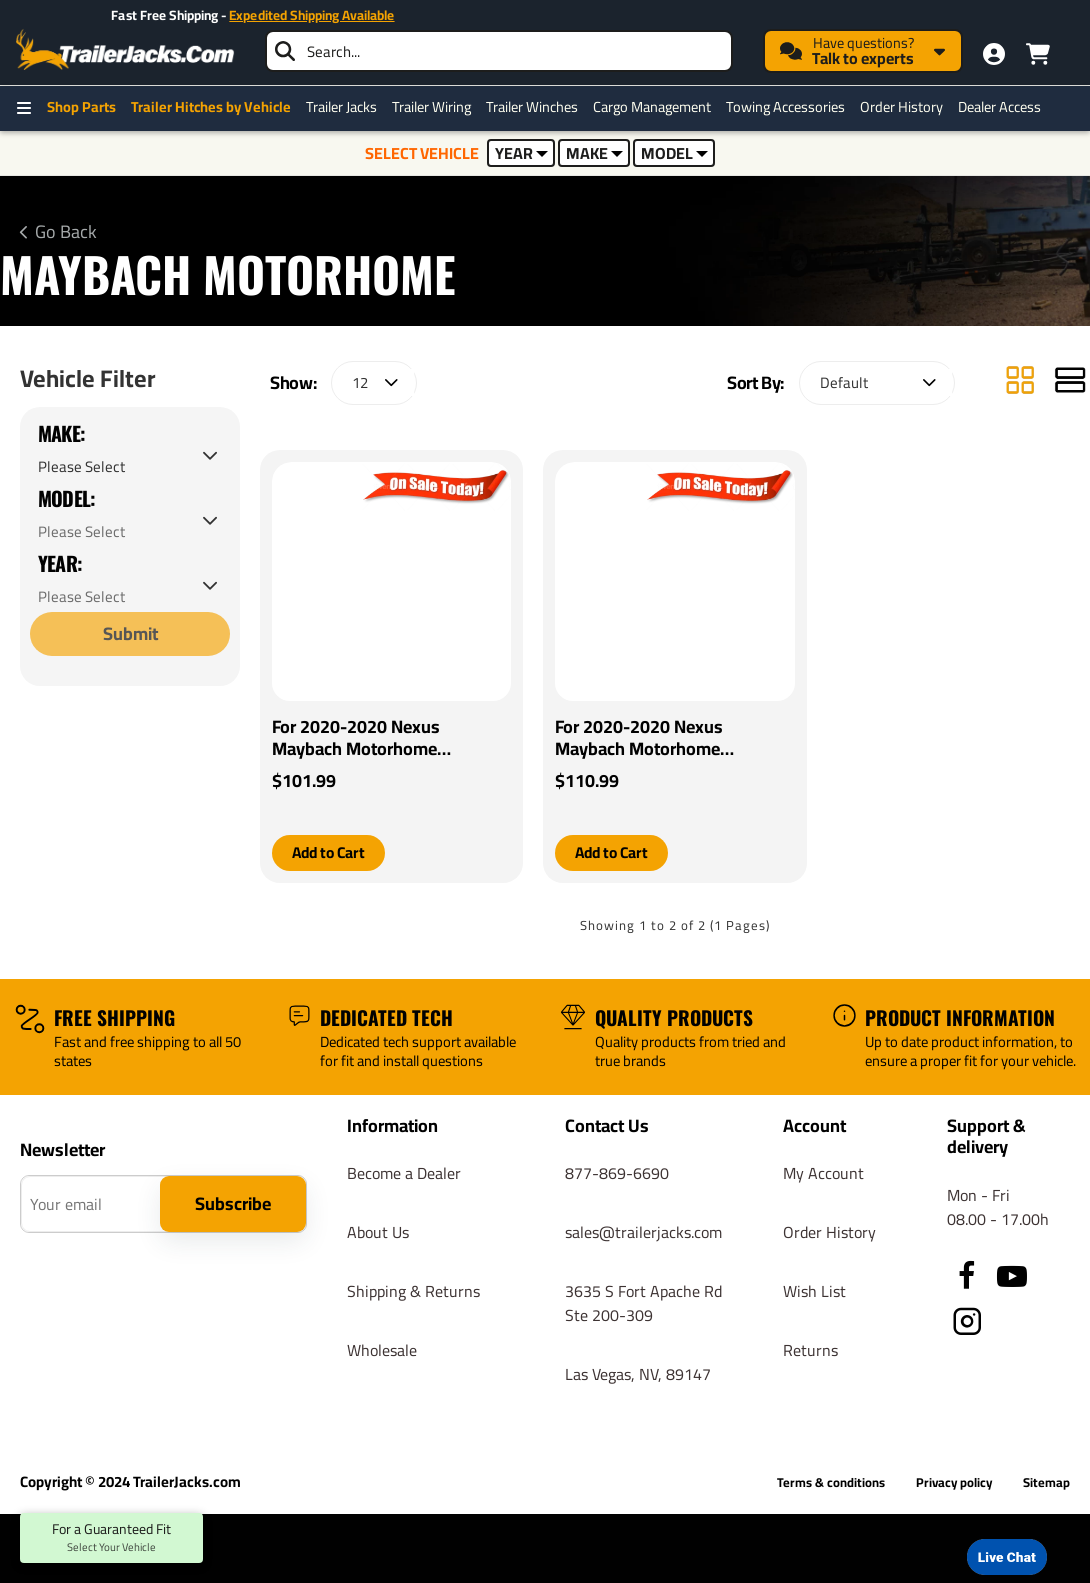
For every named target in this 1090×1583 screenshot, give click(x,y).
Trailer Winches (532, 107)
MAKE (594, 153)
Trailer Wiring (431, 107)
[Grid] (1020, 382)
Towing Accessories (785, 107)
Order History (901, 107)
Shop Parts (81, 107)
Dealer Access (999, 107)
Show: (293, 382)
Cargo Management (652, 107)
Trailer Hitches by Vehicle (211, 107)
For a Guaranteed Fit (111, 1538)
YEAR (521, 153)
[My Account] (994, 54)
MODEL (674, 153)
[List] (1070, 382)
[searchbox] (499, 51)
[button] (331, 853)
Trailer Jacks (341, 107)
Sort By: (755, 382)
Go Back (66, 232)
